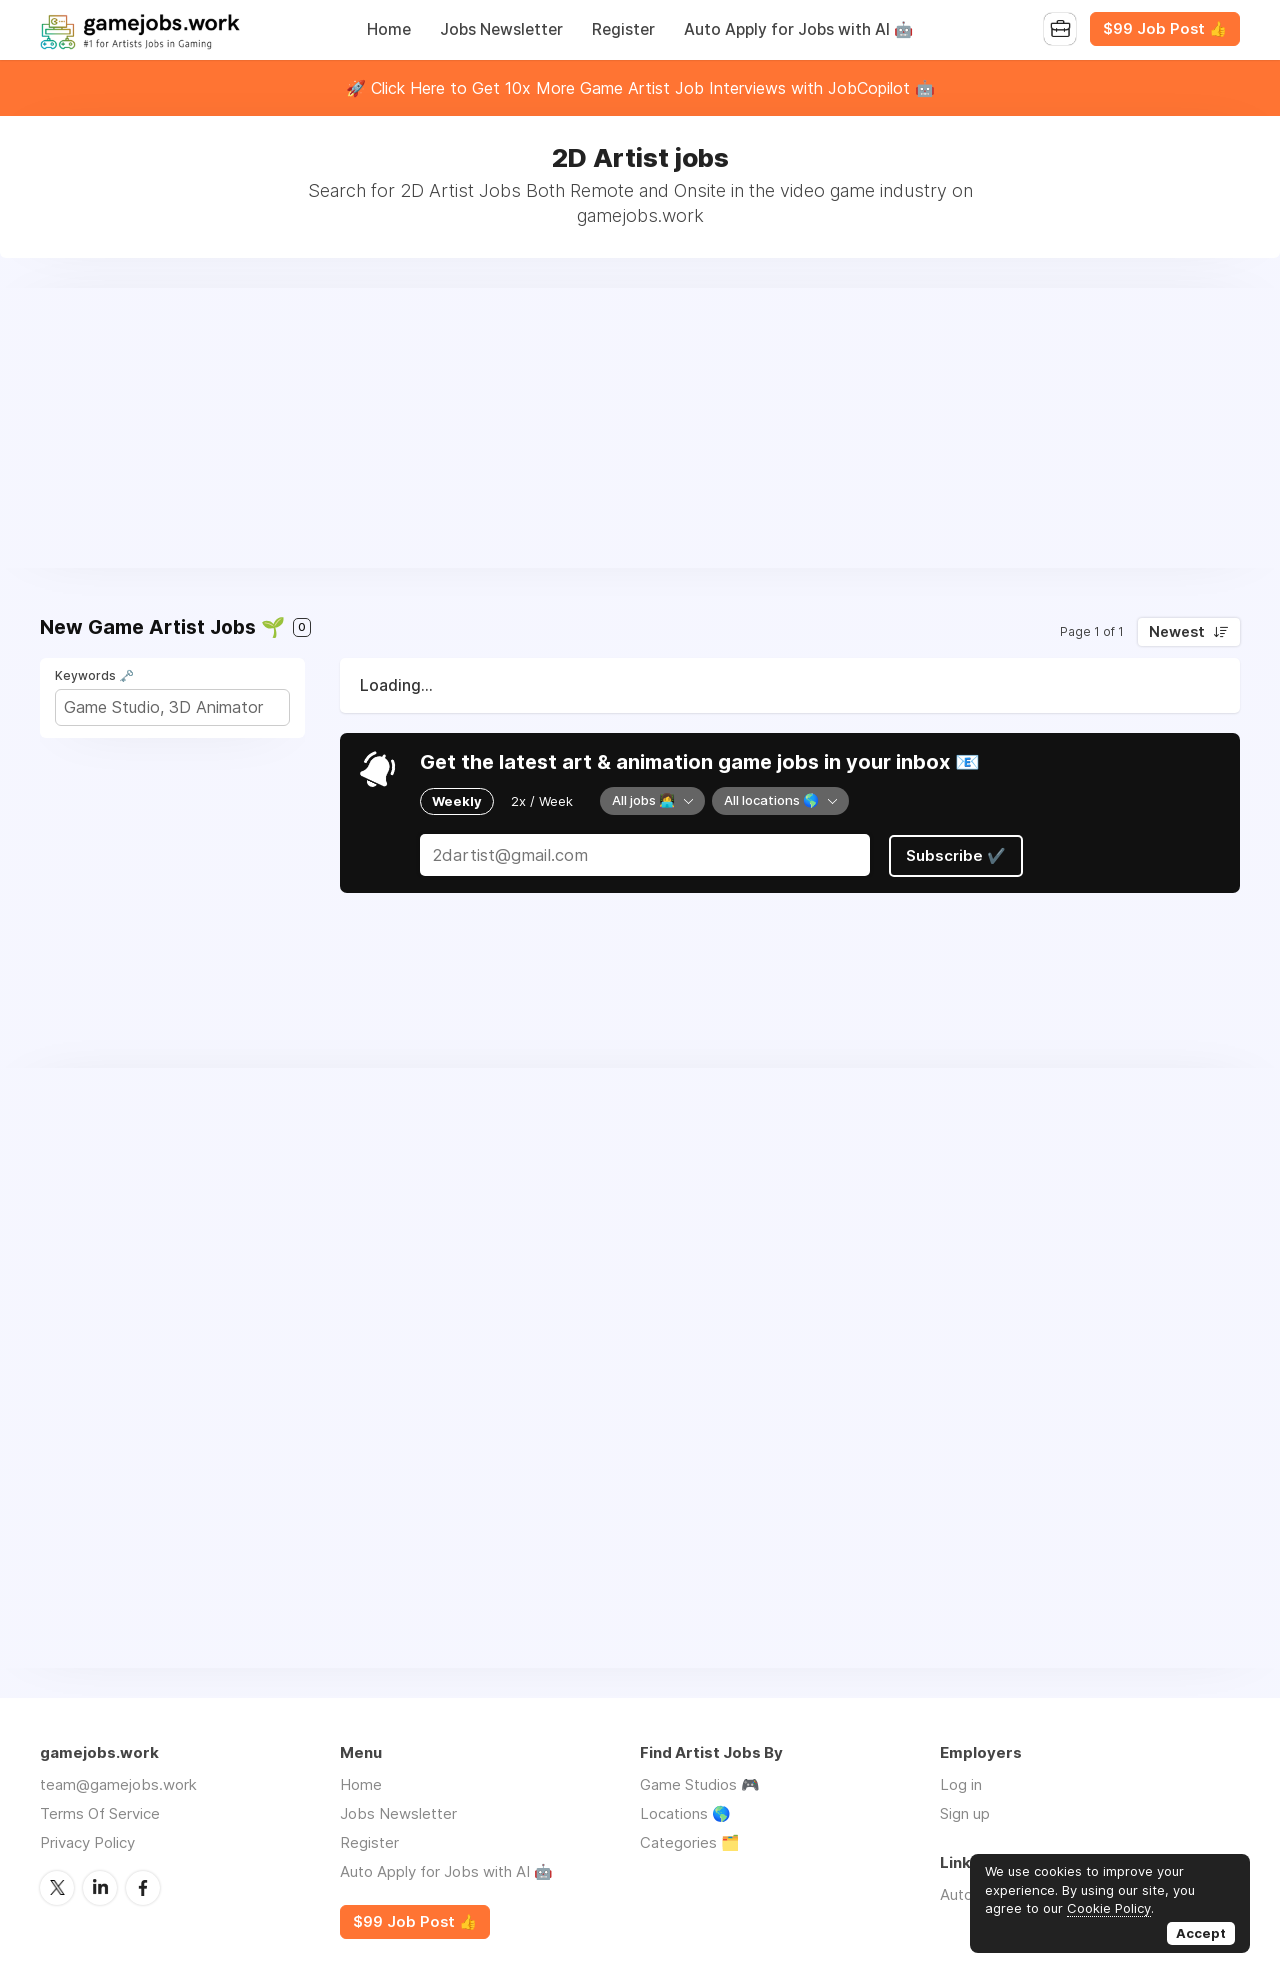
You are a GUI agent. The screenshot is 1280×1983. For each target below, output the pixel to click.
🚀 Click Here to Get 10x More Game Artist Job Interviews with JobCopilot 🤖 (640, 88)
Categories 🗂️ (690, 1842)
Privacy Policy (87, 1842)
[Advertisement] (640, 428)
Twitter (57, 1887)
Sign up (965, 1813)
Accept (1201, 1933)
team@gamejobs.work (118, 1784)
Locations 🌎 (685, 1813)
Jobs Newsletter (501, 29)
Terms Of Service (100, 1813)
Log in (961, 1784)
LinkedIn (100, 1887)
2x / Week (542, 801)
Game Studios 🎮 (700, 1784)
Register (623, 29)
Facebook (143, 1887)
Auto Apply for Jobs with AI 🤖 (798, 29)
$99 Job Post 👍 (1165, 29)
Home (389, 29)
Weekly (457, 801)
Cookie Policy (1109, 1908)
